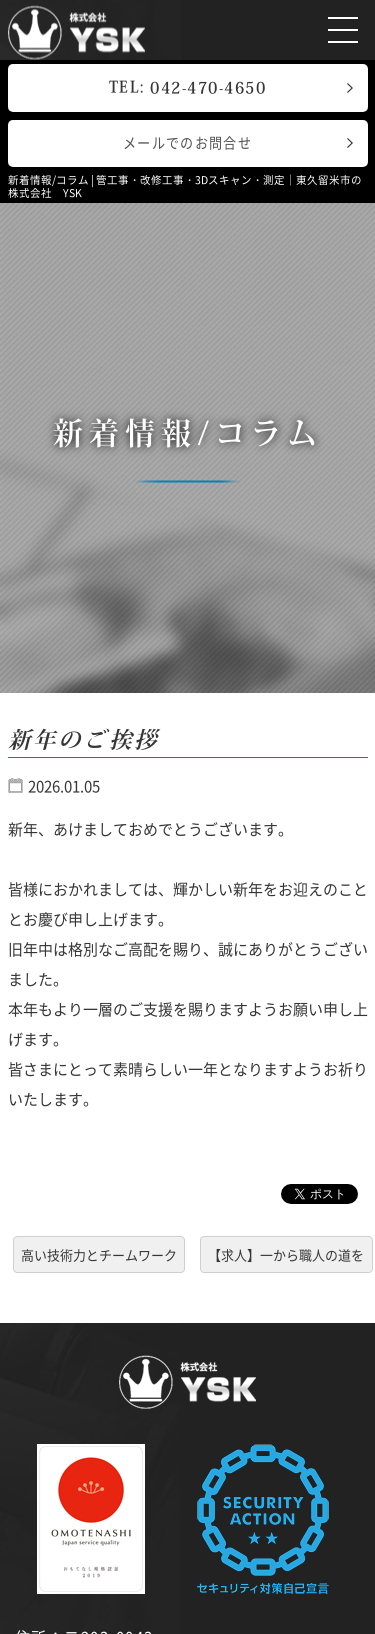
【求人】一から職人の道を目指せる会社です (286, 1258)
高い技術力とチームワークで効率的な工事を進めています (99, 1258)
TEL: (188, 87)
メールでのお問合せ (187, 142)
